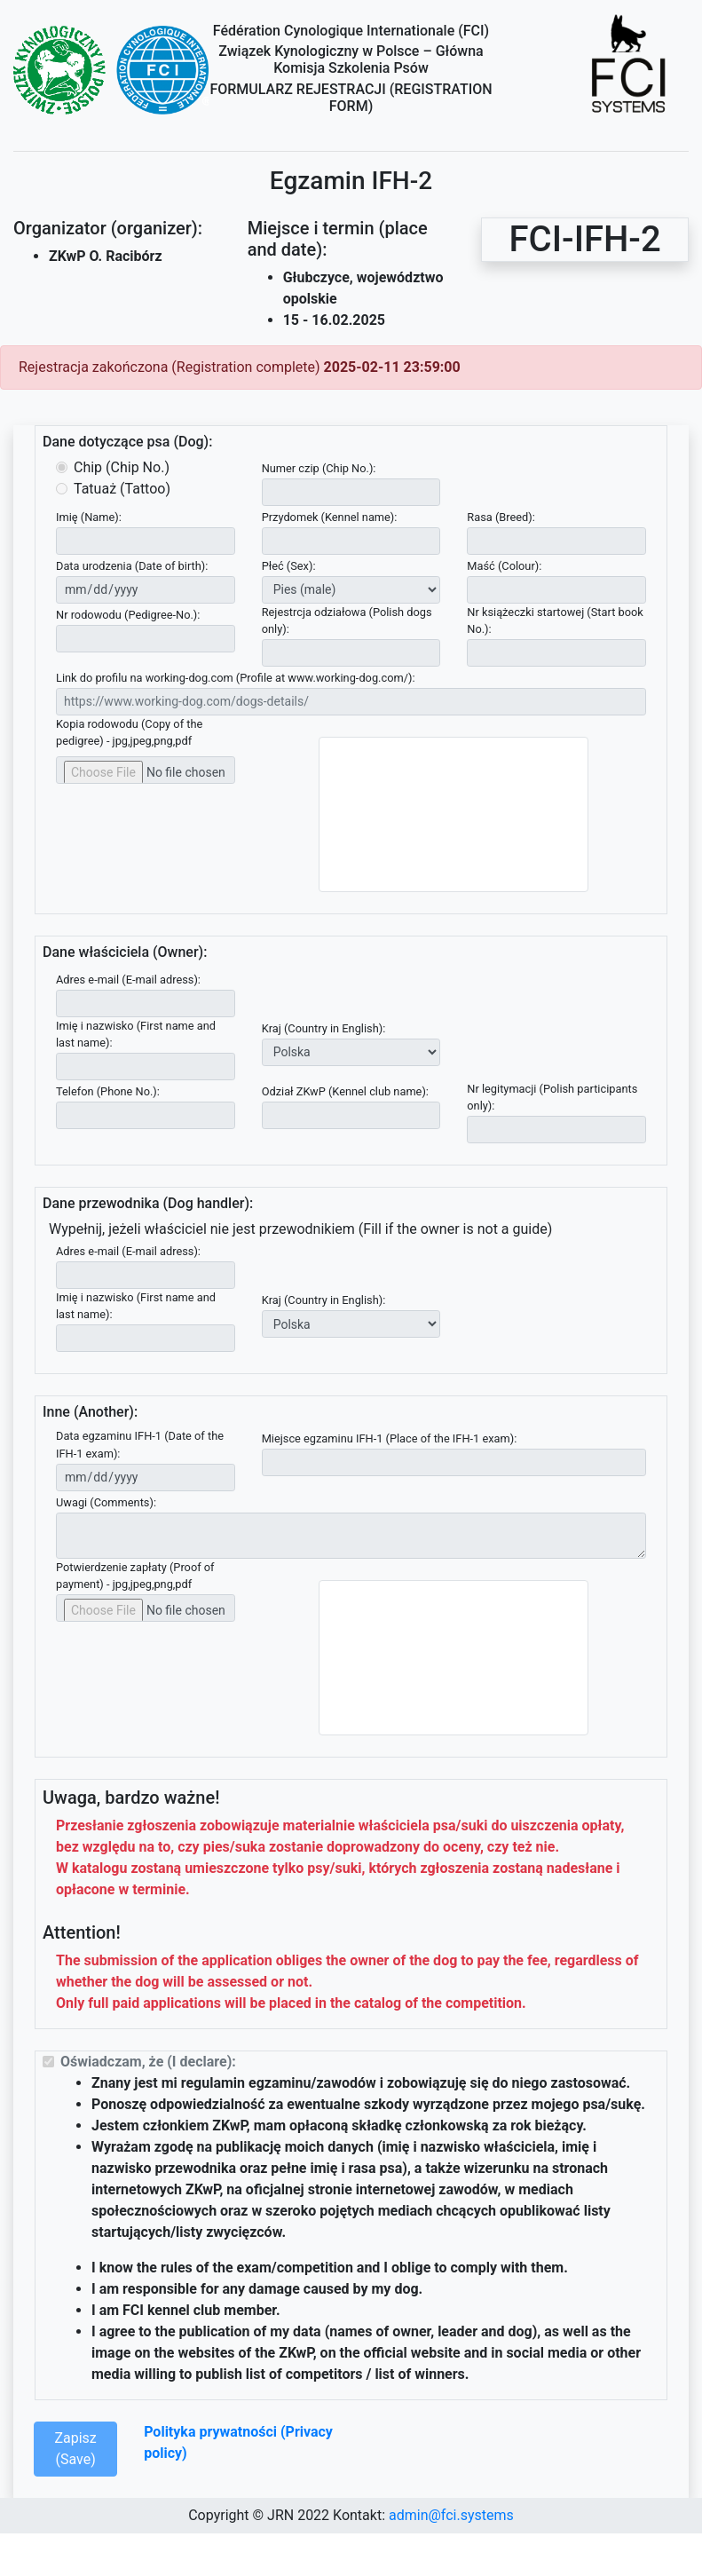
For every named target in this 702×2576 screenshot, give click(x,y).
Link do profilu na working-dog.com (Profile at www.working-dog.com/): (235, 677)
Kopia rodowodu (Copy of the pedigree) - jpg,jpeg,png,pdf (129, 732)
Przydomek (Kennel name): (330, 517)
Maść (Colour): (504, 566)
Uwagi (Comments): (106, 1502)
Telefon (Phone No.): (108, 1091)
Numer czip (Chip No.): (319, 468)
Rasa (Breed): (501, 517)
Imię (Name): (89, 517)
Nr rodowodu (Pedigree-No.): (128, 614)
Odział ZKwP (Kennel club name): (345, 1091)
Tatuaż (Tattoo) (122, 488)
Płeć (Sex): (289, 566)
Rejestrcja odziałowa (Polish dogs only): (347, 620)
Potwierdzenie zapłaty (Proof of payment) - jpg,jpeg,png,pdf (135, 1576)
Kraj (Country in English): (324, 1028)
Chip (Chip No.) (122, 467)
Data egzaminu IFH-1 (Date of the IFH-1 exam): (140, 1444)
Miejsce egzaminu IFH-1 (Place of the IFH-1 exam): (389, 1438)
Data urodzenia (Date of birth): (132, 566)
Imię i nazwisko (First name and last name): (136, 1034)
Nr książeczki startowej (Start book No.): (555, 620)
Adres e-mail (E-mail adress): (128, 979)
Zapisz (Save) (75, 2449)
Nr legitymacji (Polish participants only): (552, 1097)
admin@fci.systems (451, 2515)
